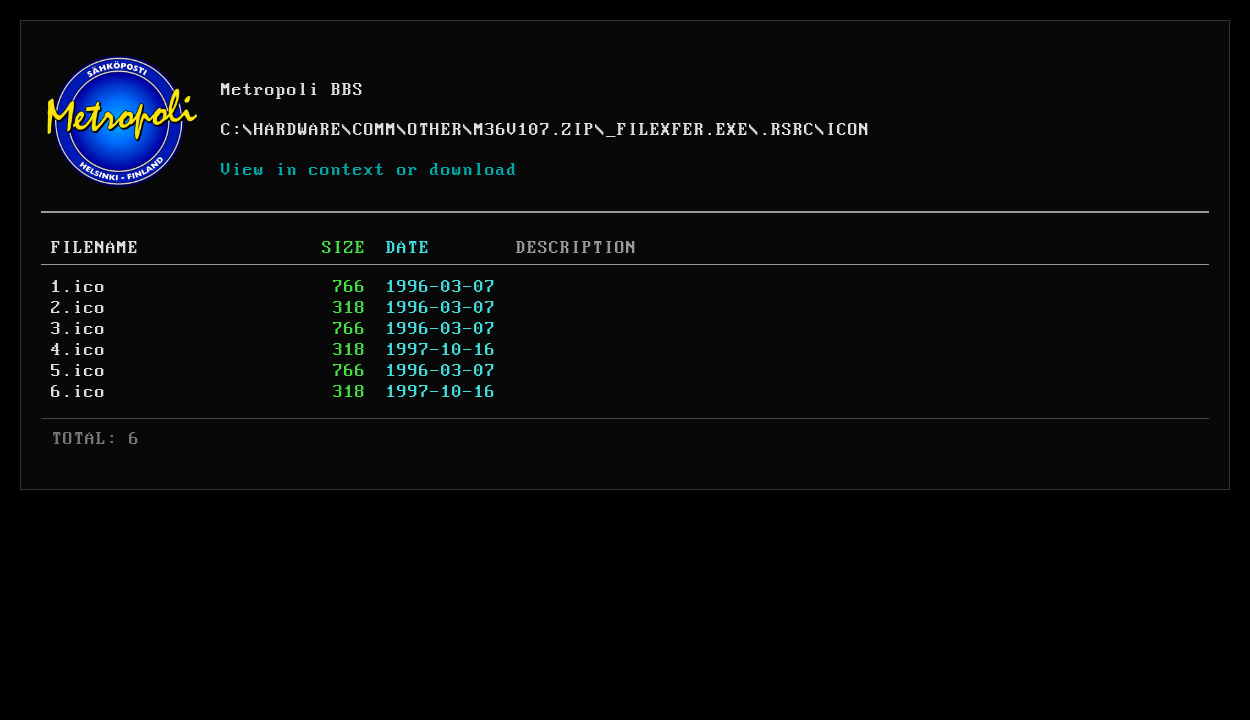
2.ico (78, 308)
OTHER (435, 130)
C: (232, 130)
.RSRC (787, 130)
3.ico (78, 329)
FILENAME (95, 248)
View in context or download (369, 170)
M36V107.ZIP (534, 130)
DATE (408, 248)
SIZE (344, 248)
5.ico (78, 371)
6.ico (78, 392)
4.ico (78, 350)
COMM (375, 130)
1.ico (78, 287)
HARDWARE (298, 130)
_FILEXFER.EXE (677, 130)
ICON (848, 130)
